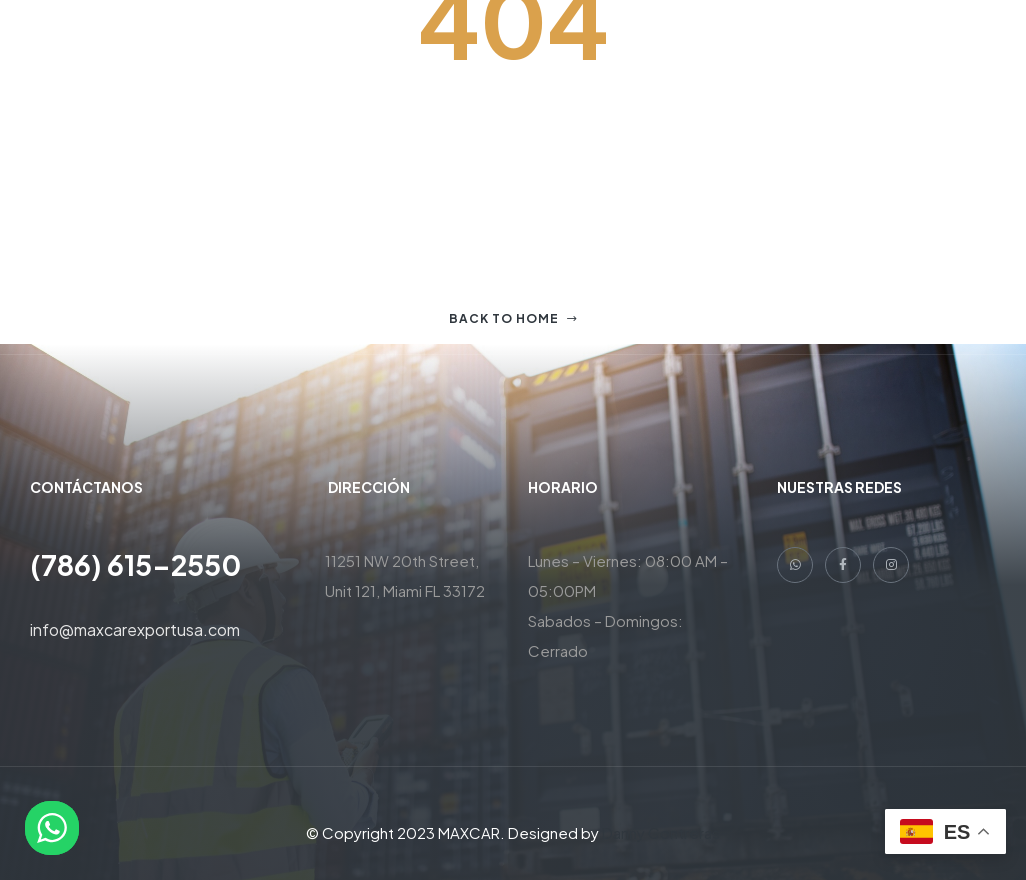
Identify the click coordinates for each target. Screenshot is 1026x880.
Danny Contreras (661, 832)
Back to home (513, 318)
